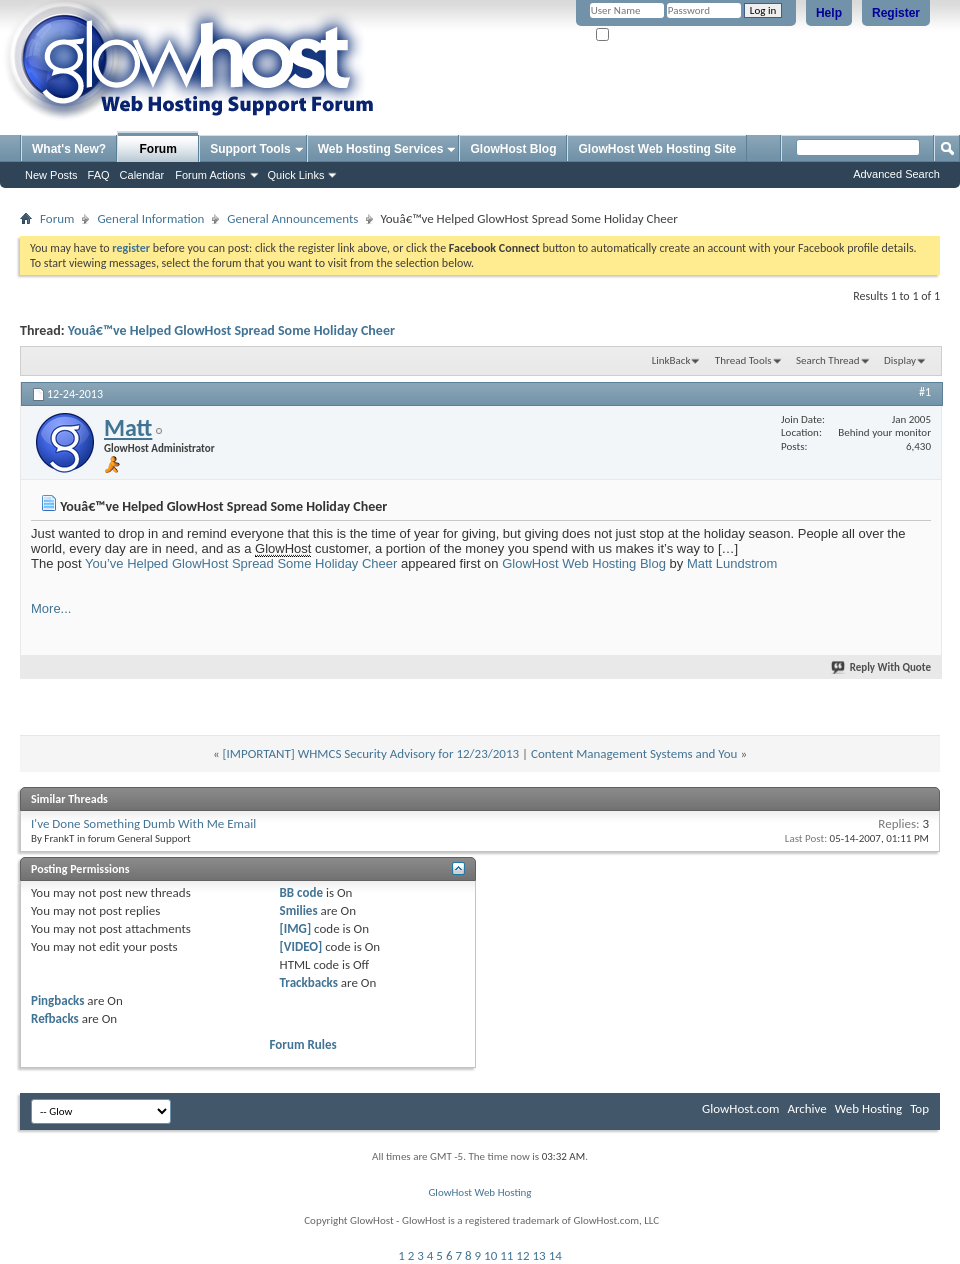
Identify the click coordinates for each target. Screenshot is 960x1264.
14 (555, 1255)
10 (490, 1255)
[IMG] (296, 928)
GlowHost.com (740, 1108)
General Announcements (292, 218)
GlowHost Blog (513, 149)
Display (900, 360)
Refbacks (55, 1018)
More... (51, 608)
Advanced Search (896, 174)
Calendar (142, 175)
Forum (158, 149)
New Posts (51, 175)
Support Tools (250, 149)
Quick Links (296, 175)
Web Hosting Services (381, 149)
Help (829, 13)
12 (522, 1255)
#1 (925, 392)
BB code (301, 892)
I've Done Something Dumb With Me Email (143, 823)
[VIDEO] (301, 946)
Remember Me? (639, 35)
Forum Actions (210, 175)
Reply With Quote (882, 667)
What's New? (69, 149)
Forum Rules (303, 1044)
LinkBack (671, 360)
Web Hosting (868, 1108)
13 (539, 1255)
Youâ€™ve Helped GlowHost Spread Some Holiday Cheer (231, 330)
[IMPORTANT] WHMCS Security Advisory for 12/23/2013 (371, 753)
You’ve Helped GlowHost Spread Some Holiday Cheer (241, 563)
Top (919, 1108)
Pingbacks (57, 1000)
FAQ (99, 175)
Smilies (299, 910)
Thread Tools (743, 360)
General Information (150, 218)
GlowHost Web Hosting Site (657, 149)
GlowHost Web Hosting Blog (584, 563)
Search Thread (828, 360)
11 (506, 1255)
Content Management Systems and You (634, 753)
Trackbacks (309, 982)
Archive (806, 1108)
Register (896, 13)
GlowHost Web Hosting (479, 1192)
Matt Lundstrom (732, 563)
